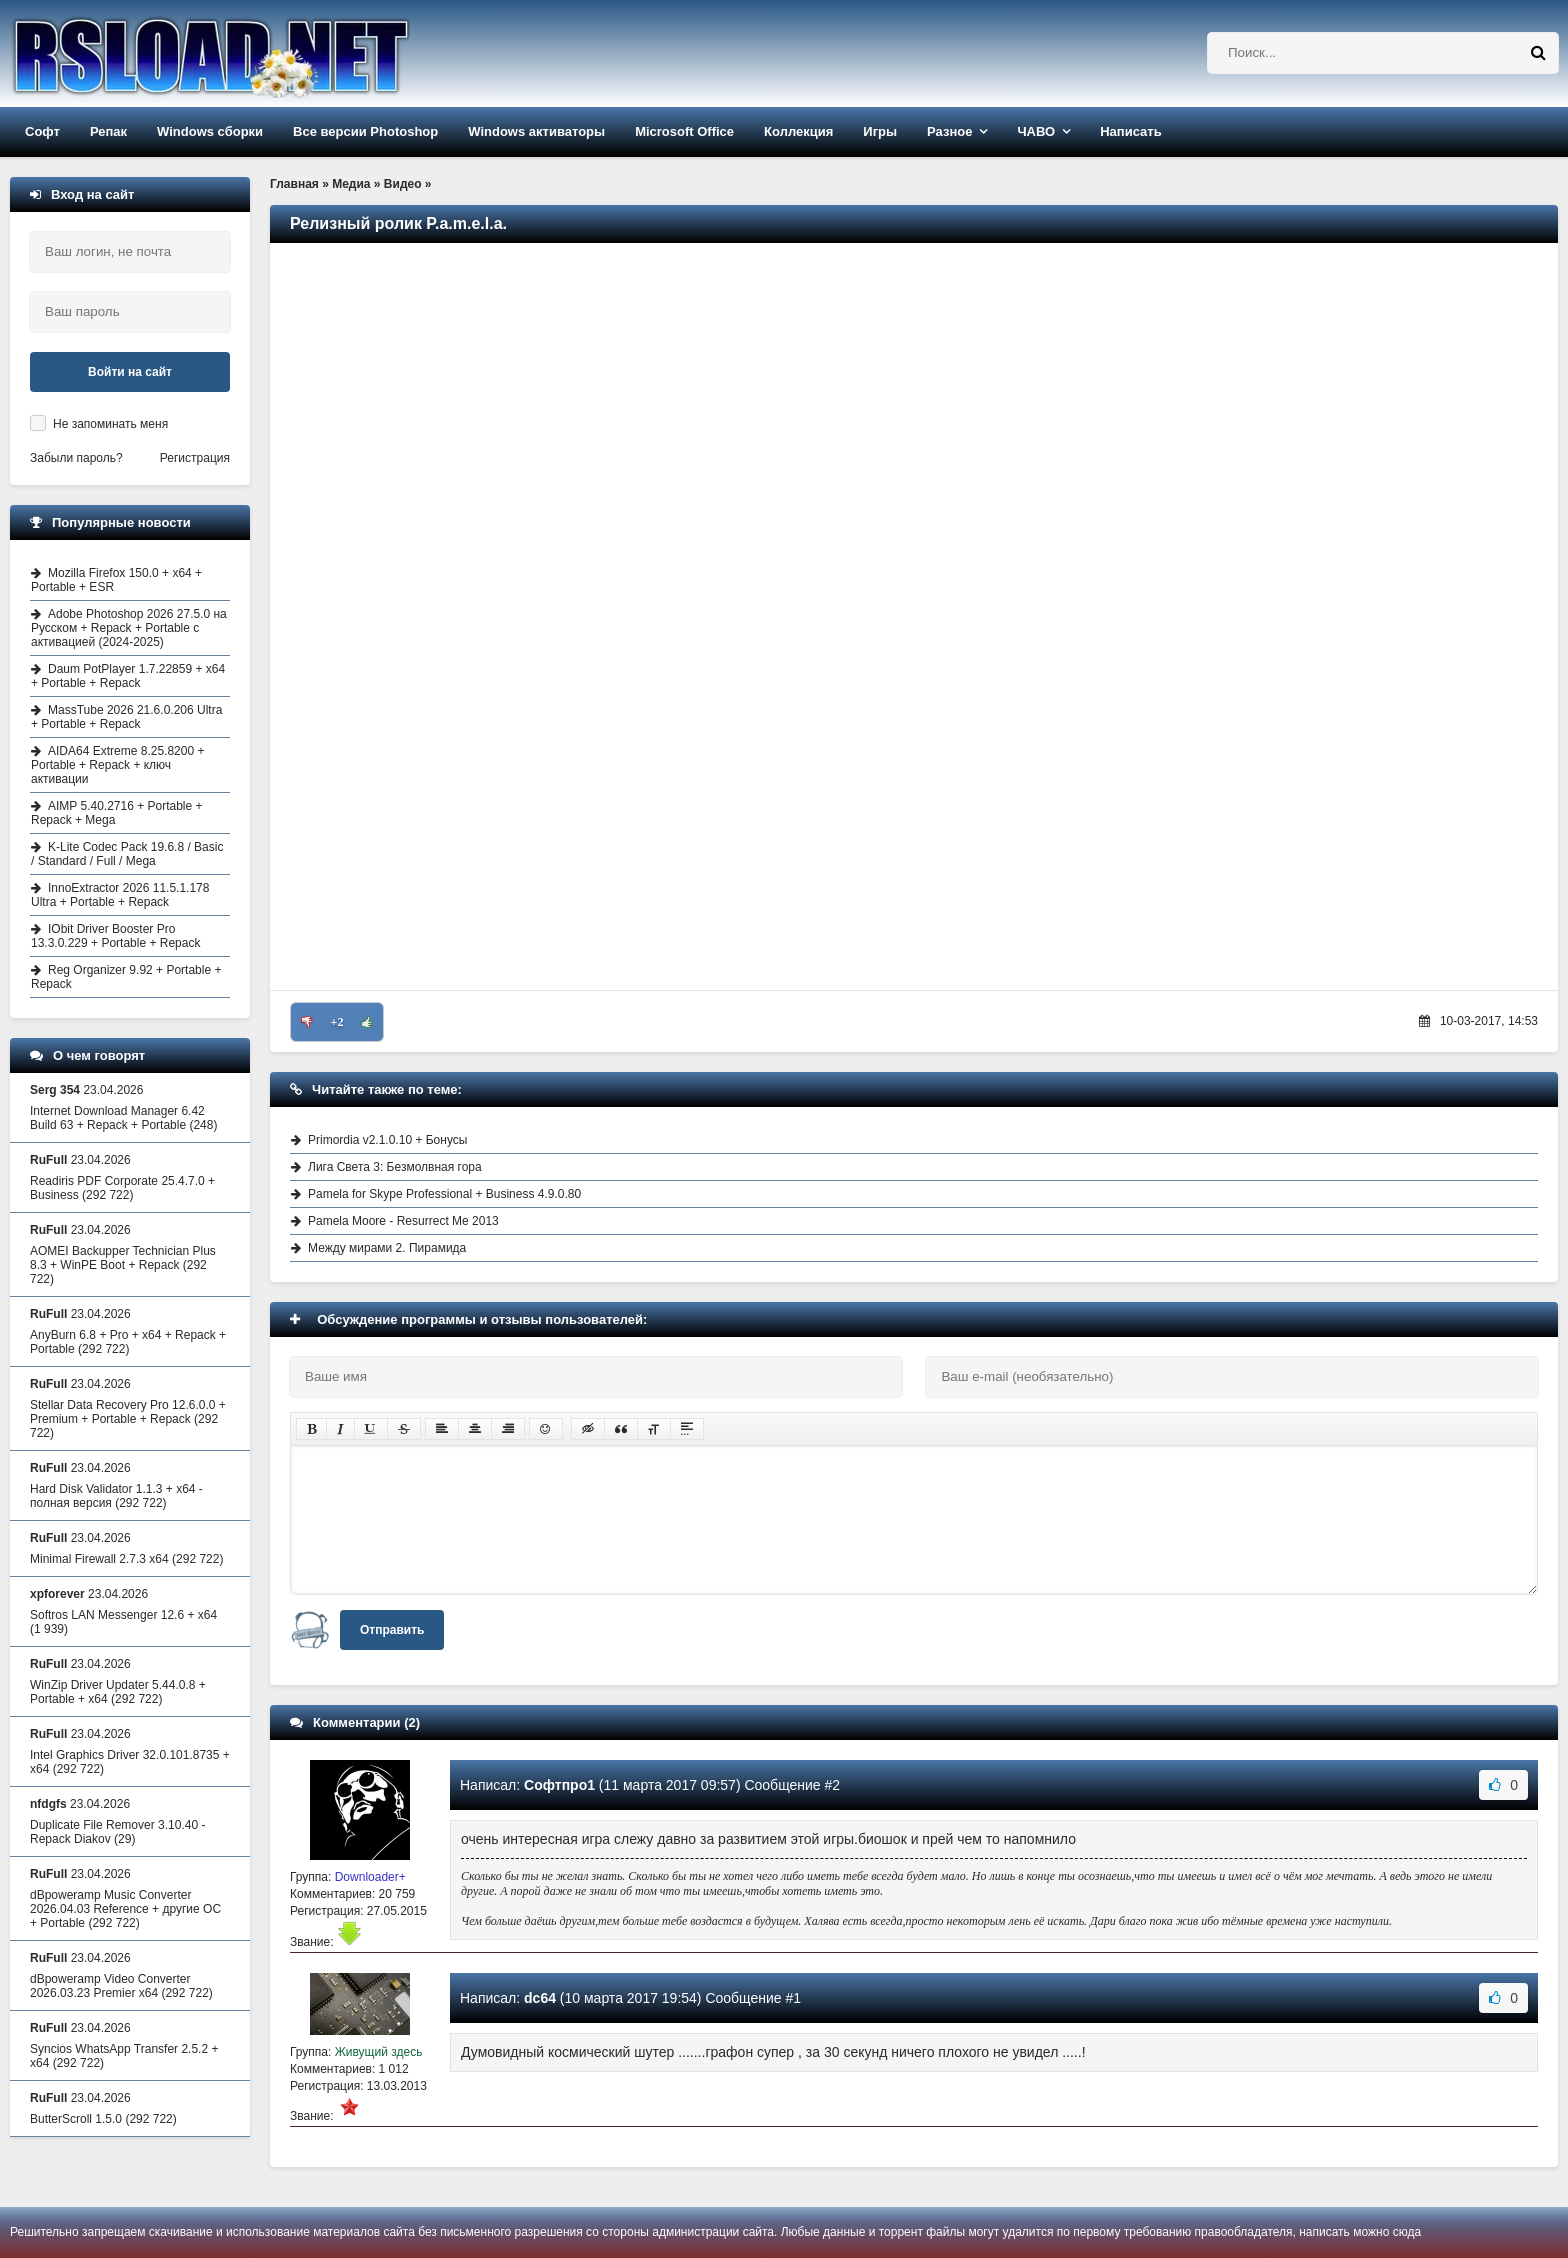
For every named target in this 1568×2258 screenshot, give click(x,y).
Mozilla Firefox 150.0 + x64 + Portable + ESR (116, 580)
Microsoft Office (684, 131)
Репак (108, 131)
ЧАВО (1036, 131)
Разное (949, 131)
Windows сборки (210, 131)
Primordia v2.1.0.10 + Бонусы (387, 1140)
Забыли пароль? (76, 458)
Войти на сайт (130, 372)
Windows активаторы (536, 131)
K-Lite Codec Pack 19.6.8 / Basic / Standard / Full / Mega (127, 854)
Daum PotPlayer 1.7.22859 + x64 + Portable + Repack (128, 676)
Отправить (392, 1630)
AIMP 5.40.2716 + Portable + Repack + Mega (117, 813)
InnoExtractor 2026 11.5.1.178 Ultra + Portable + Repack (120, 895)
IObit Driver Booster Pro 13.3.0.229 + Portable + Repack (115, 936)
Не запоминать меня (110, 424)
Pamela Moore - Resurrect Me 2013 (403, 1221)
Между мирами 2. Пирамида (387, 1248)
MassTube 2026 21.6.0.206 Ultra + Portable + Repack (126, 717)
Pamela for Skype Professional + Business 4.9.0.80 (444, 1194)
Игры (880, 131)
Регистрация (195, 458)
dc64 (540, 1998)
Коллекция (798, 131)
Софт (42, 131)
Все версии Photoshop (365, 131)
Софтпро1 (559, 1785)
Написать (1130, 131)
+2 (337, 1022)
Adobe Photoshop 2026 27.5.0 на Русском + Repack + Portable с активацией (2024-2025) (129, 628)
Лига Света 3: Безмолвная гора (395, 1167)
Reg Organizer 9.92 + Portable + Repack (126, 977)
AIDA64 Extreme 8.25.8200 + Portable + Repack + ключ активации (117, 765)
